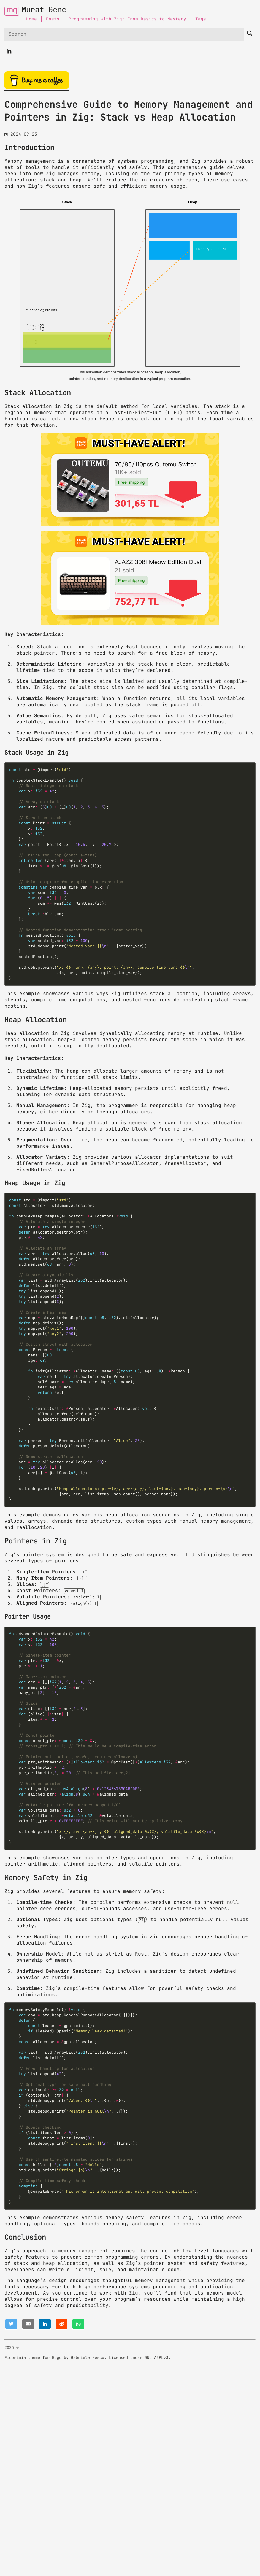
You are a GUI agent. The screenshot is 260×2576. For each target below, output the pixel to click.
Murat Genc (44, 10)
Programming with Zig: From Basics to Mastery (127, 19)
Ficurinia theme (22, 2564)
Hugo (56, 2564)
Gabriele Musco (87, 2564)
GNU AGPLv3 (156, 2564)
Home (31, 19)
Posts (52, 19)
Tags (200, 19)
